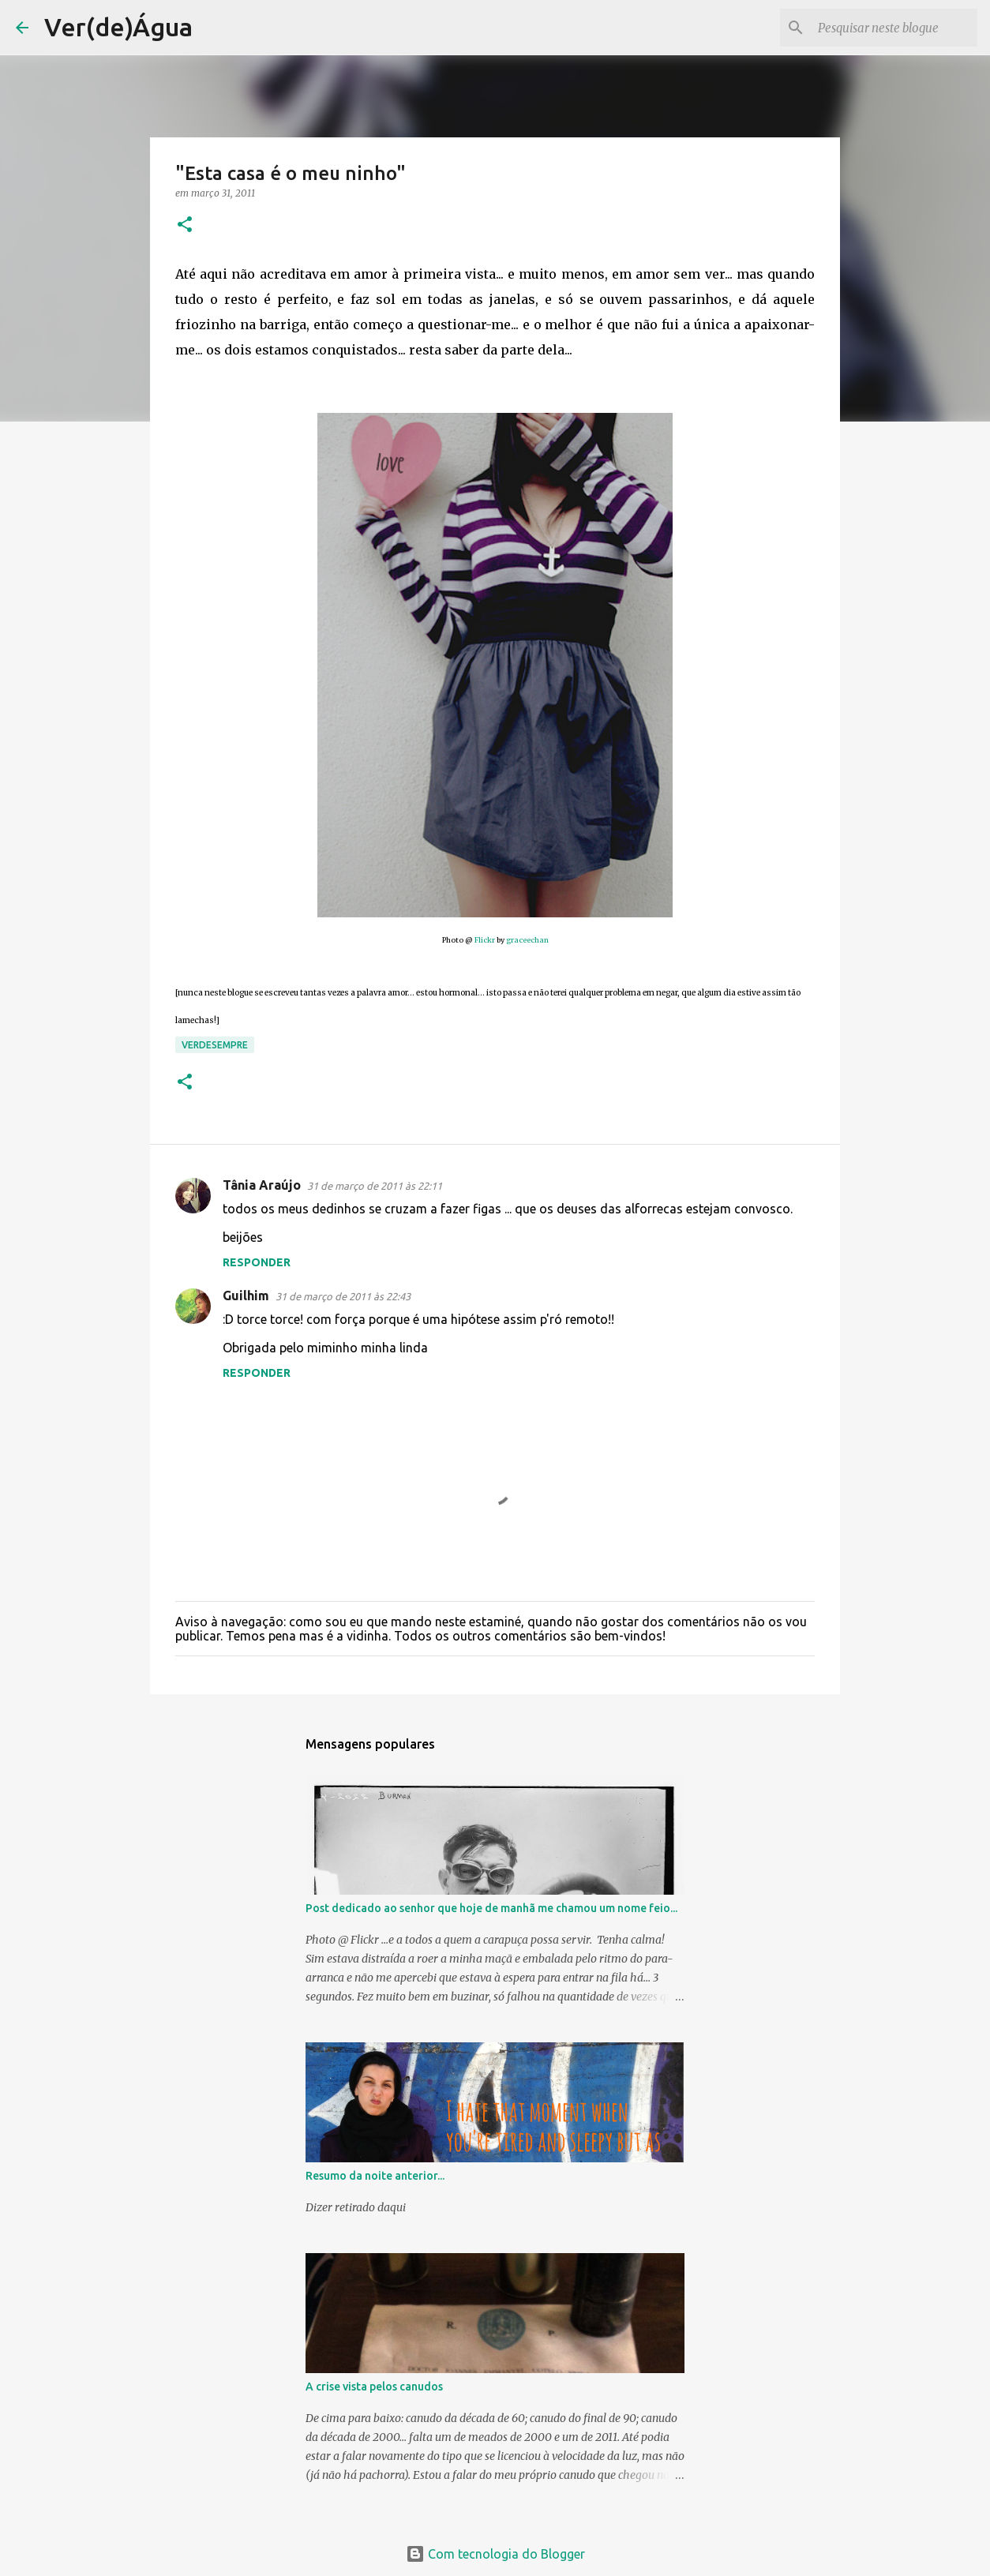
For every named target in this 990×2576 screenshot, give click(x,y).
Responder (257, 1262)
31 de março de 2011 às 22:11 (374, 1185)
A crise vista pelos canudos (374, 2386)
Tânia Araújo (262, 1185)
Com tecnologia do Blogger (495, 2554)
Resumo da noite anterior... (375, 2175)
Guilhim (246, 1295)
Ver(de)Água (118, 27)
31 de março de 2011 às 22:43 (343, 1296)
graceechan (527, 940)
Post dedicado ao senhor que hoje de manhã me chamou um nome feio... (491, 1908)
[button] (184, 225)
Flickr (485, 940)
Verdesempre (215, 1045)
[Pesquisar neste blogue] (894, 28)
